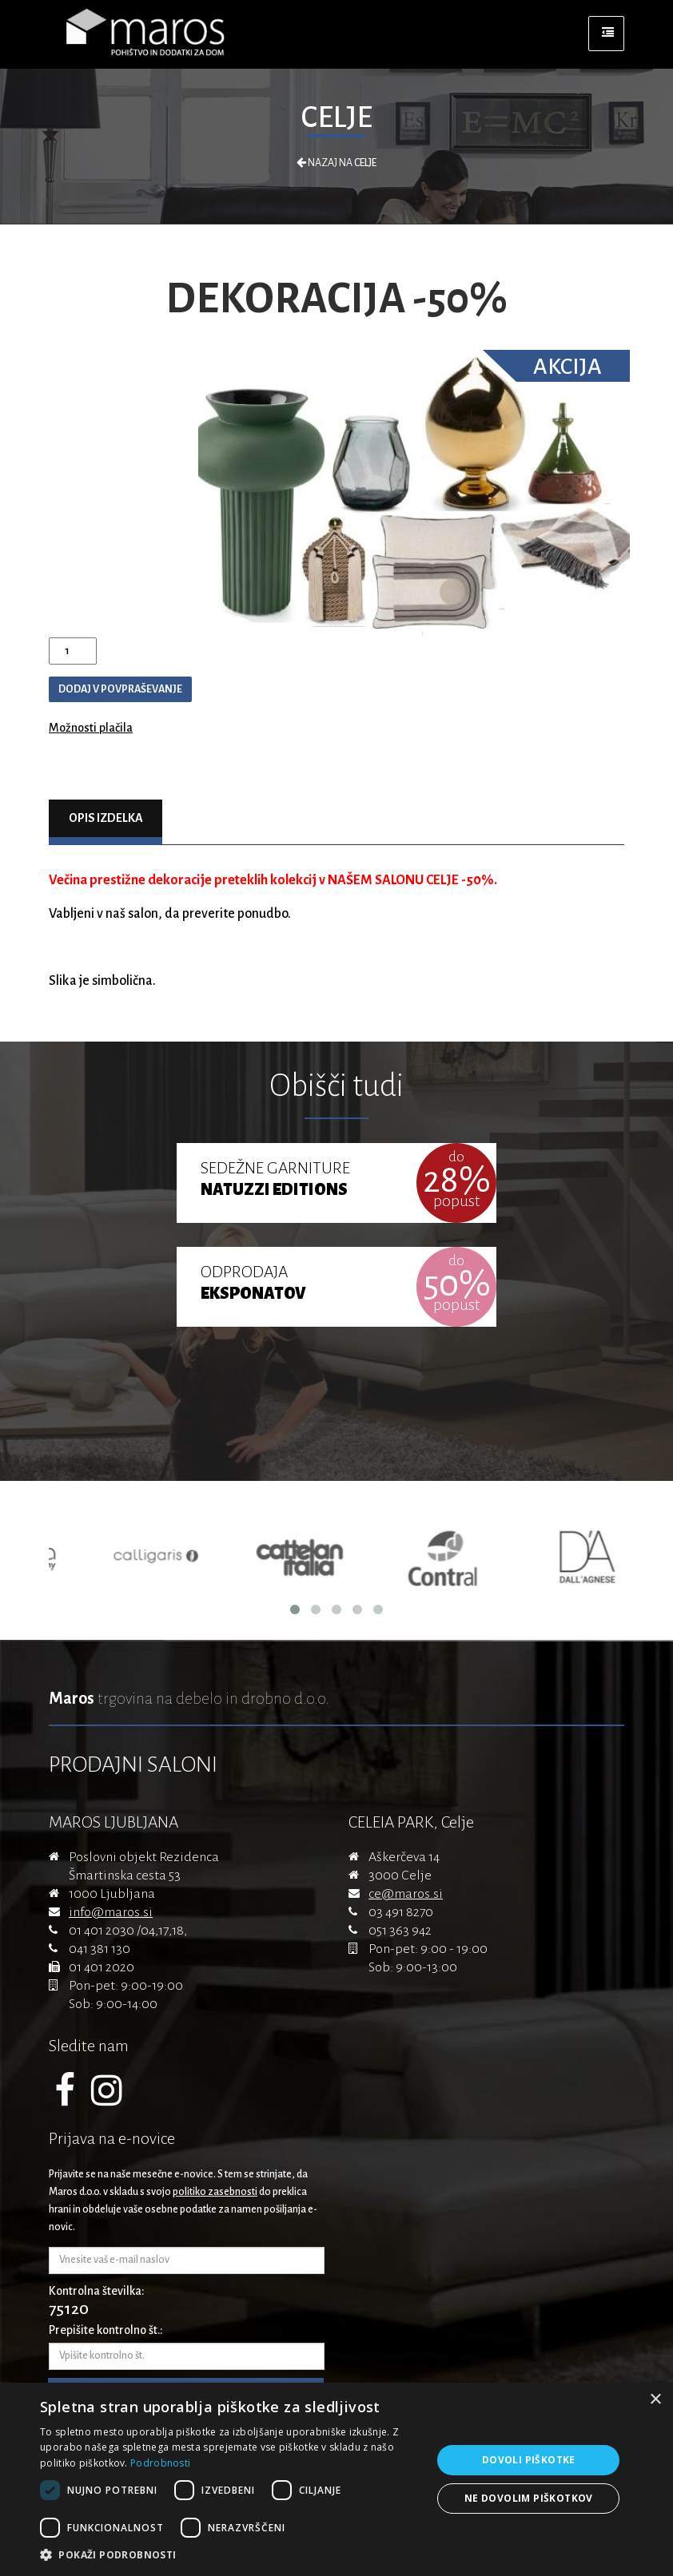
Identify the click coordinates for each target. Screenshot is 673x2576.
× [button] (655, 2400)
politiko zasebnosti (215, 2191)
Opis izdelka (106, 818)
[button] (230, 2555)
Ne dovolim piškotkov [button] (528, 2498)
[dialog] (336, 2479)
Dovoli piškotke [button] (528, 2460)
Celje (336, 117)
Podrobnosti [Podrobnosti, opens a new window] (160, 2463)
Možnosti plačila (91, 727)
